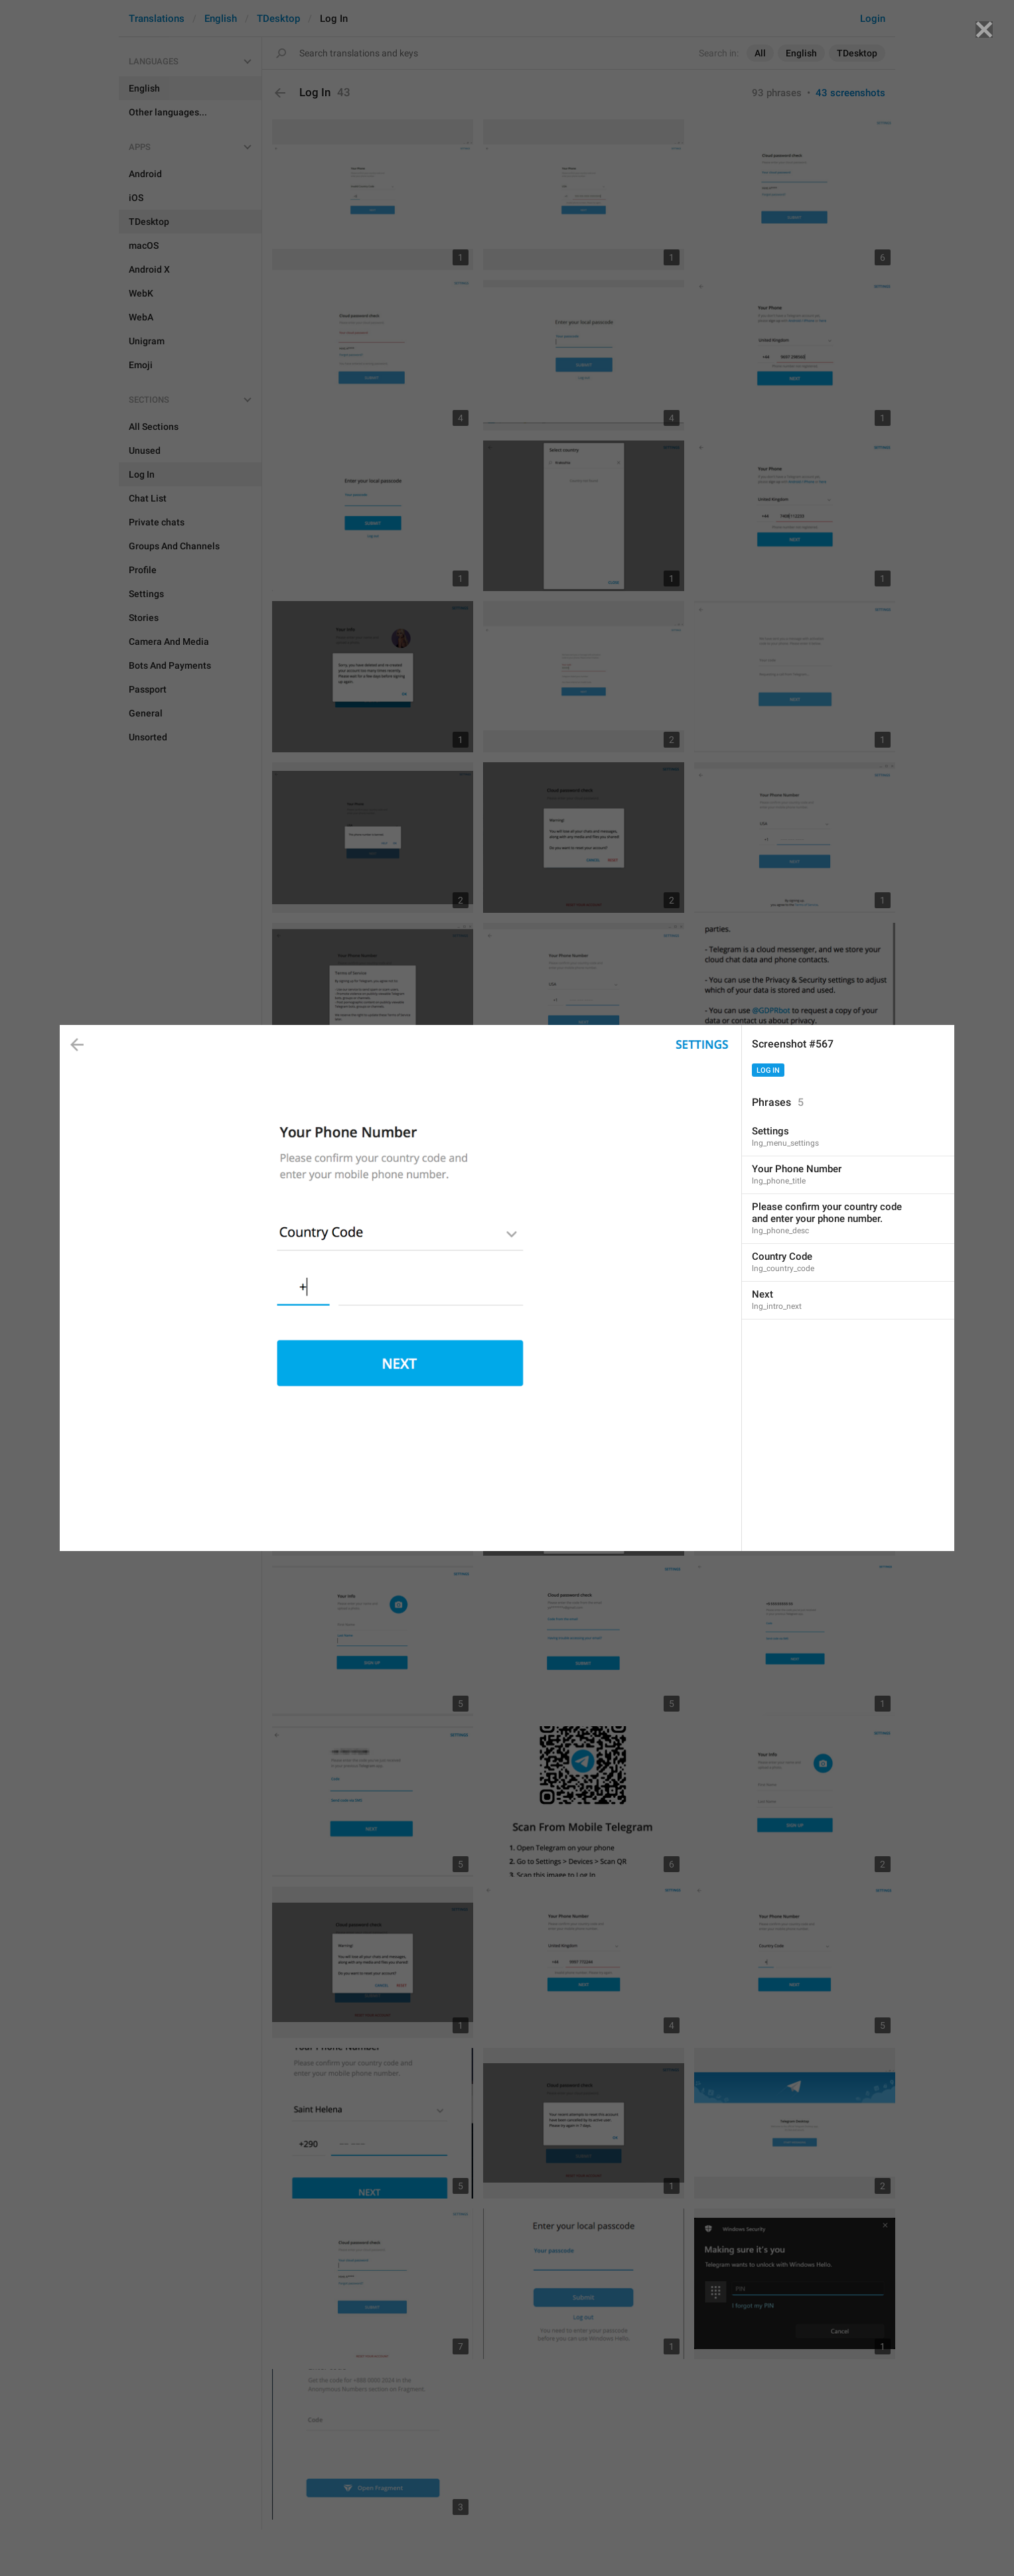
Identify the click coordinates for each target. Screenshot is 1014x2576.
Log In (768, 1070)
